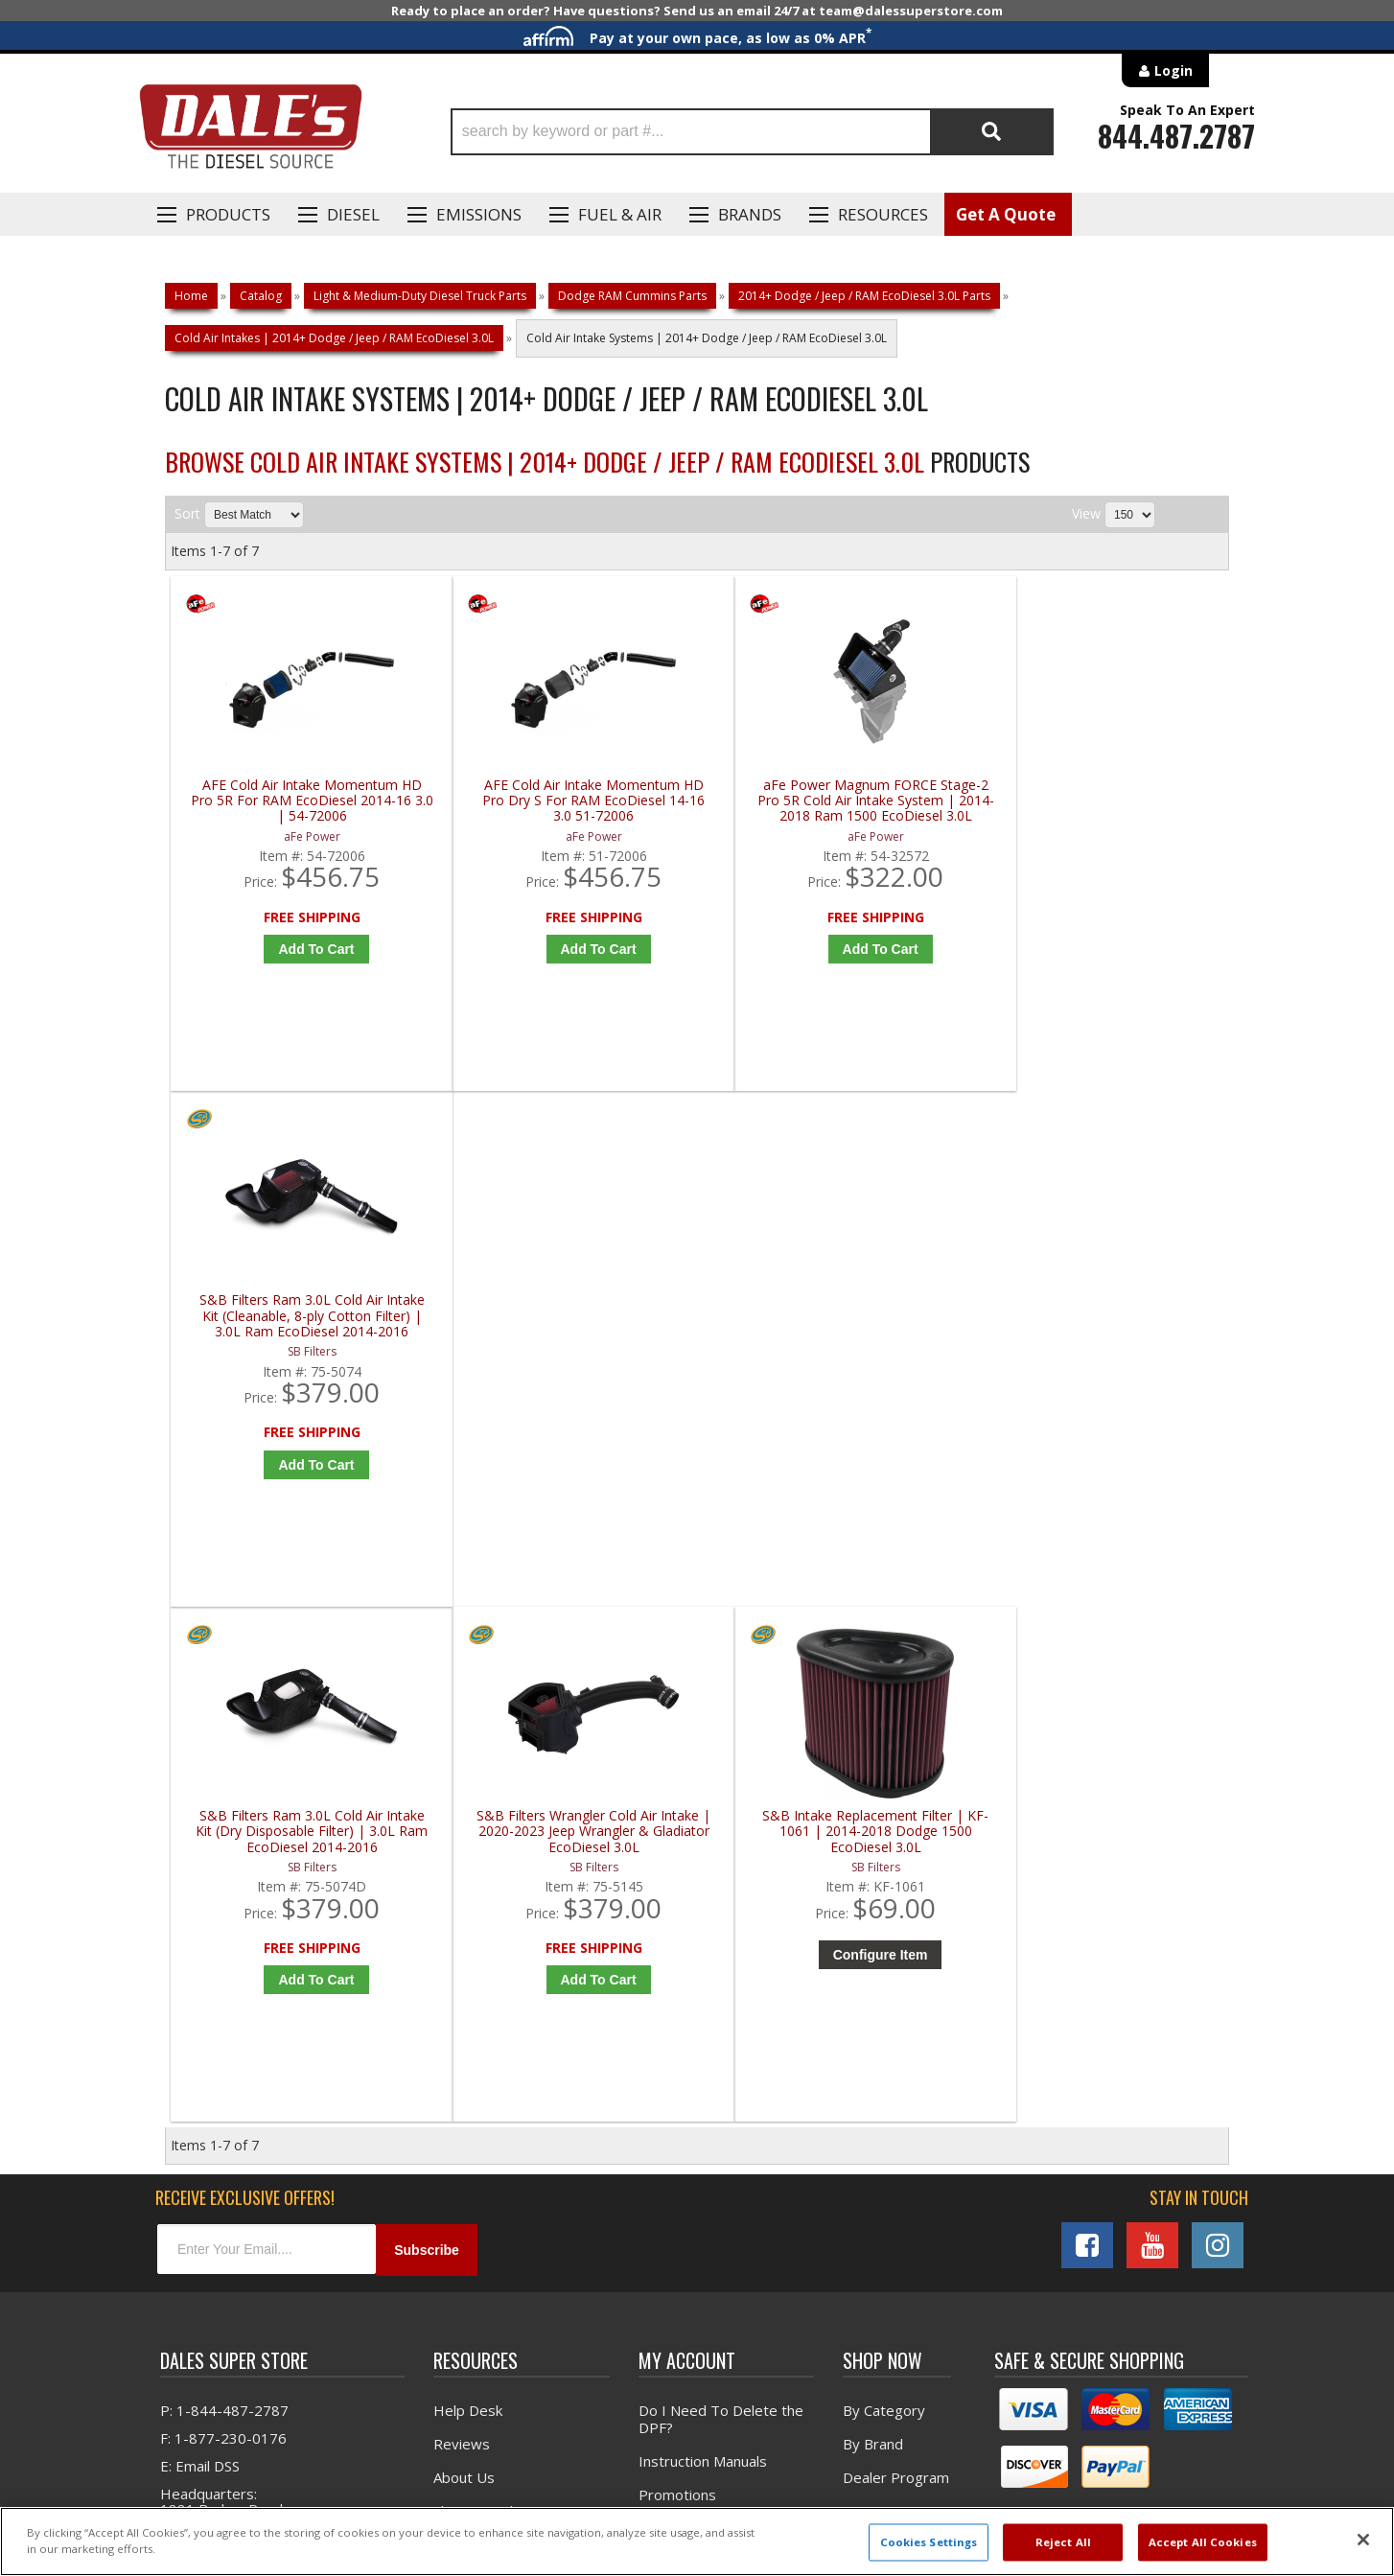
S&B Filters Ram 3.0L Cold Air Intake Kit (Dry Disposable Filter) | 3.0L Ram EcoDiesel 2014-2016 (303, 1318)
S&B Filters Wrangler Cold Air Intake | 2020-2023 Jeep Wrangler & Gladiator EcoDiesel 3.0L (569, 1318)
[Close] (1363, 2539)
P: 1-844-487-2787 (224, 1899)
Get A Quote (1006, 214)
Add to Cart (308, 949)
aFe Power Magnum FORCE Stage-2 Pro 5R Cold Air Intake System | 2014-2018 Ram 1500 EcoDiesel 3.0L (835, 800)
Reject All (1063, 2542)
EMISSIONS (479, 214)
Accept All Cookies (1203, 2542)
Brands (749, 214)
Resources (883, 214)
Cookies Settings (929, 2542)
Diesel (353, 214)
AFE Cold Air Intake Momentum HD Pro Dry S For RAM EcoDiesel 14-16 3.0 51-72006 (569, 800)
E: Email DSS (200, 1954)
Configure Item (840, 1442)
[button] (752, 131)
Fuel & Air (620, 214)
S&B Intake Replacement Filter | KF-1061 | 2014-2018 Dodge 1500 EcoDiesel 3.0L (836, 1318)
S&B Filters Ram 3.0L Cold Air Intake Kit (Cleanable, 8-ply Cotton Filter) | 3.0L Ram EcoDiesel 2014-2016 (1102, 800)
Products (228, 214)
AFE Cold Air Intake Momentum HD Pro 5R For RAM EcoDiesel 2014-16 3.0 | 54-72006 (304, 800)
